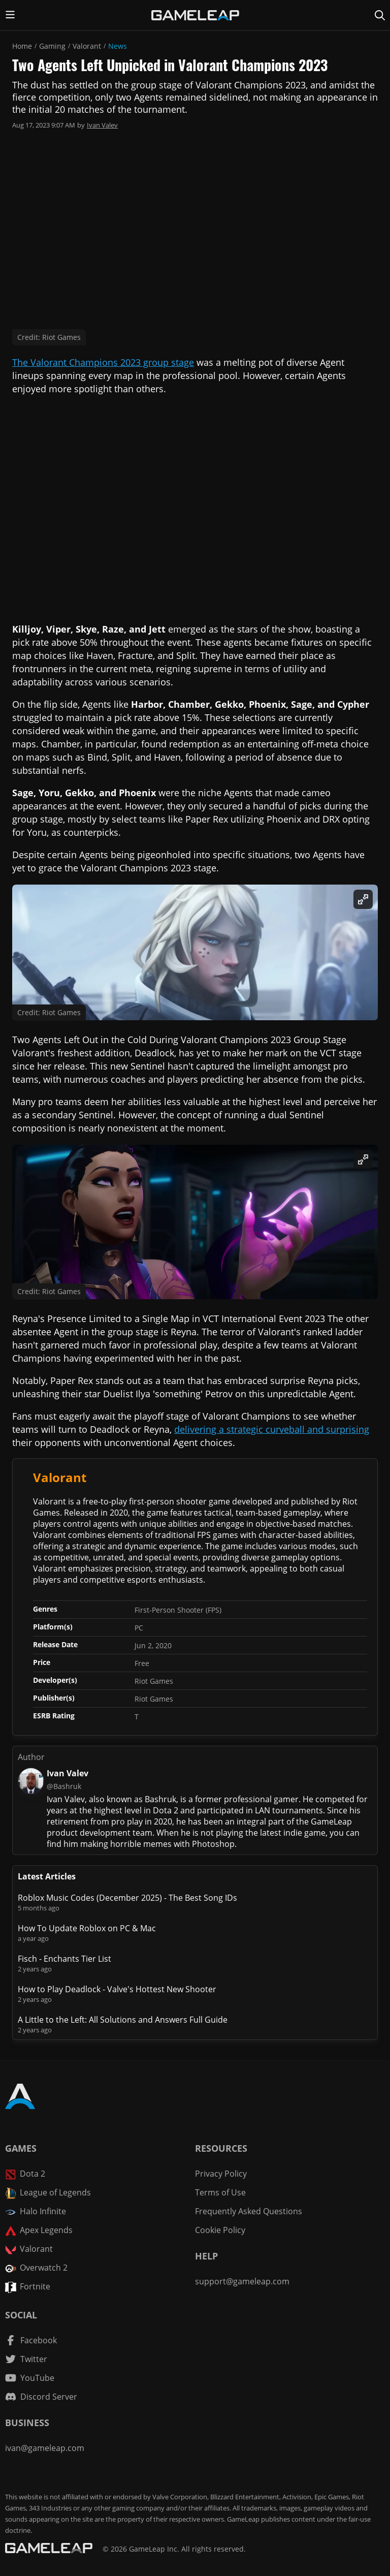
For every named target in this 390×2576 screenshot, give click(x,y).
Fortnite (27, 2287)
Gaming (52, 46)
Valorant (87, 46)
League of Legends (48, 2193)
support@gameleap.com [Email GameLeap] (242, 2281)
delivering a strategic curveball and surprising (271, 1429)
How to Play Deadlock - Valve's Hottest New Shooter (117, 1989)
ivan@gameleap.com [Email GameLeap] (44, 2448)
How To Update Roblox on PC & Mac (87, 1928)
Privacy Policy (221, 2173)
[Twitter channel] (26, 2359)
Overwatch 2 (36, 2268)
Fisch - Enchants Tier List (64, 1958)
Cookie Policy (220, 2230)
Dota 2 (25, 2174)
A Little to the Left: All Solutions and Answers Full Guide (123, 2019)
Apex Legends (39, 2230)
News (117, 46)
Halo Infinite (35, 2211)
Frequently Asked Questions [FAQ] (248, 2211)
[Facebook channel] (31, 2340)
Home (22, 46)
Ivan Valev (102, 125)
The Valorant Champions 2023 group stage (103, 362)
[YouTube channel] (29, 2378)
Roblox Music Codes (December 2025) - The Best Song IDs (127, 1897)
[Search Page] (380, 15)
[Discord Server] (41, 2396)
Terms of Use (220, 2192)
